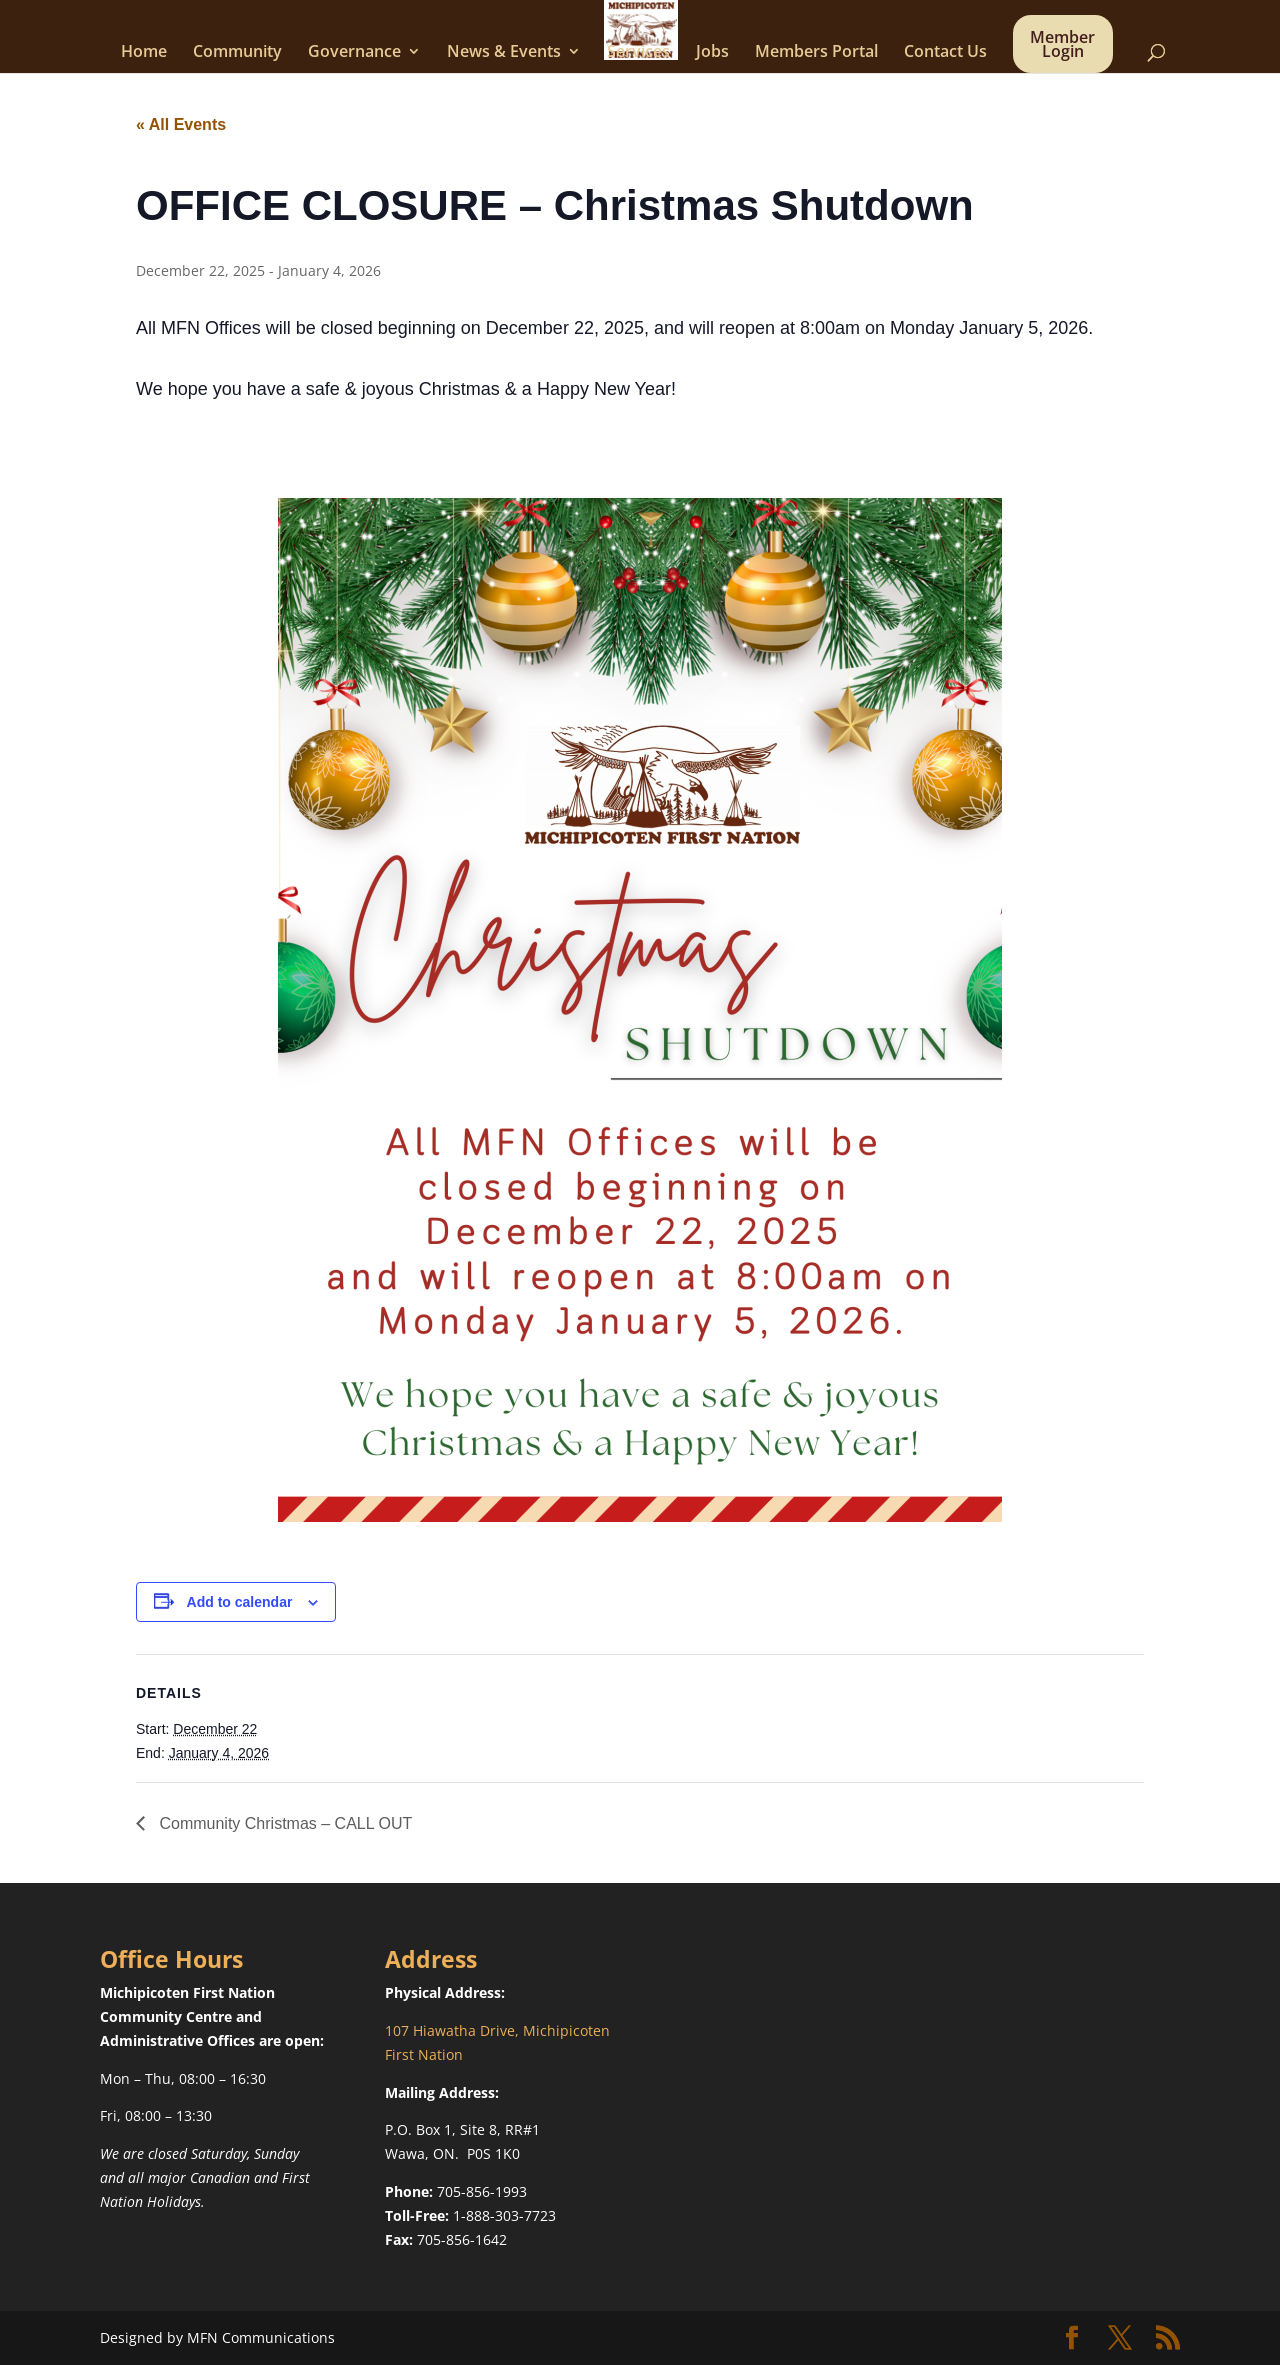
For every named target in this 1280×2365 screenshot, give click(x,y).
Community (237, 53)
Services (638, 53)
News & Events (504, 53)
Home (144, 53)
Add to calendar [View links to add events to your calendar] (240, 1602)
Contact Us (945, 53)
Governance (354, 53)
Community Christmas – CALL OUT (283, 1823)
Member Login (1062, 46)
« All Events (181, 124)
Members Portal (816, 53)
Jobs (712, 53)
